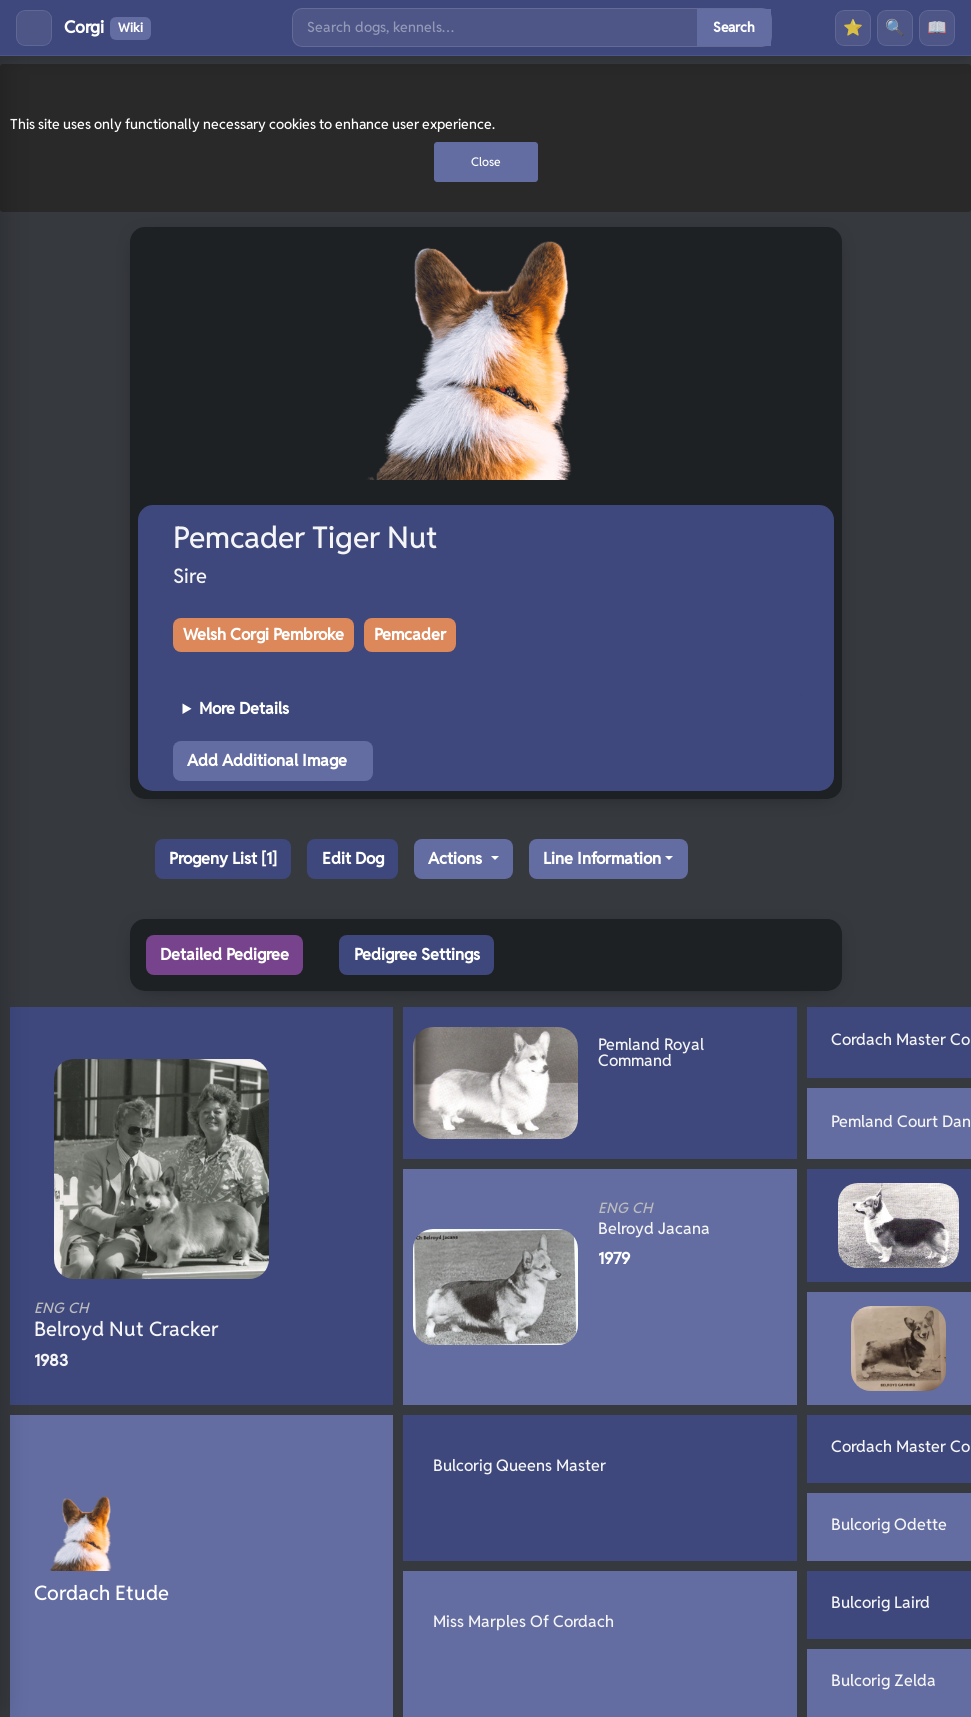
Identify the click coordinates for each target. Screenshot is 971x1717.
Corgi (107, 28)
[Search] (495, 27)
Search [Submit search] (734, 27)
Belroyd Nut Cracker (168, 1320)
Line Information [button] (602, 858)
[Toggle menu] (34, 28)
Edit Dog (353, 858)
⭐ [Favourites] (853, 27)
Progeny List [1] (223, 858)
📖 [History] (937, 27)
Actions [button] (457, 858)
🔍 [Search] (895, 27)
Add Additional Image (267, 760)
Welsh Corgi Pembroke (263, 634)
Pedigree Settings (417, 954)
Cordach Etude (101, 1593)
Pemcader (410, 634)
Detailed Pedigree (224, 954)
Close (486, 161)
